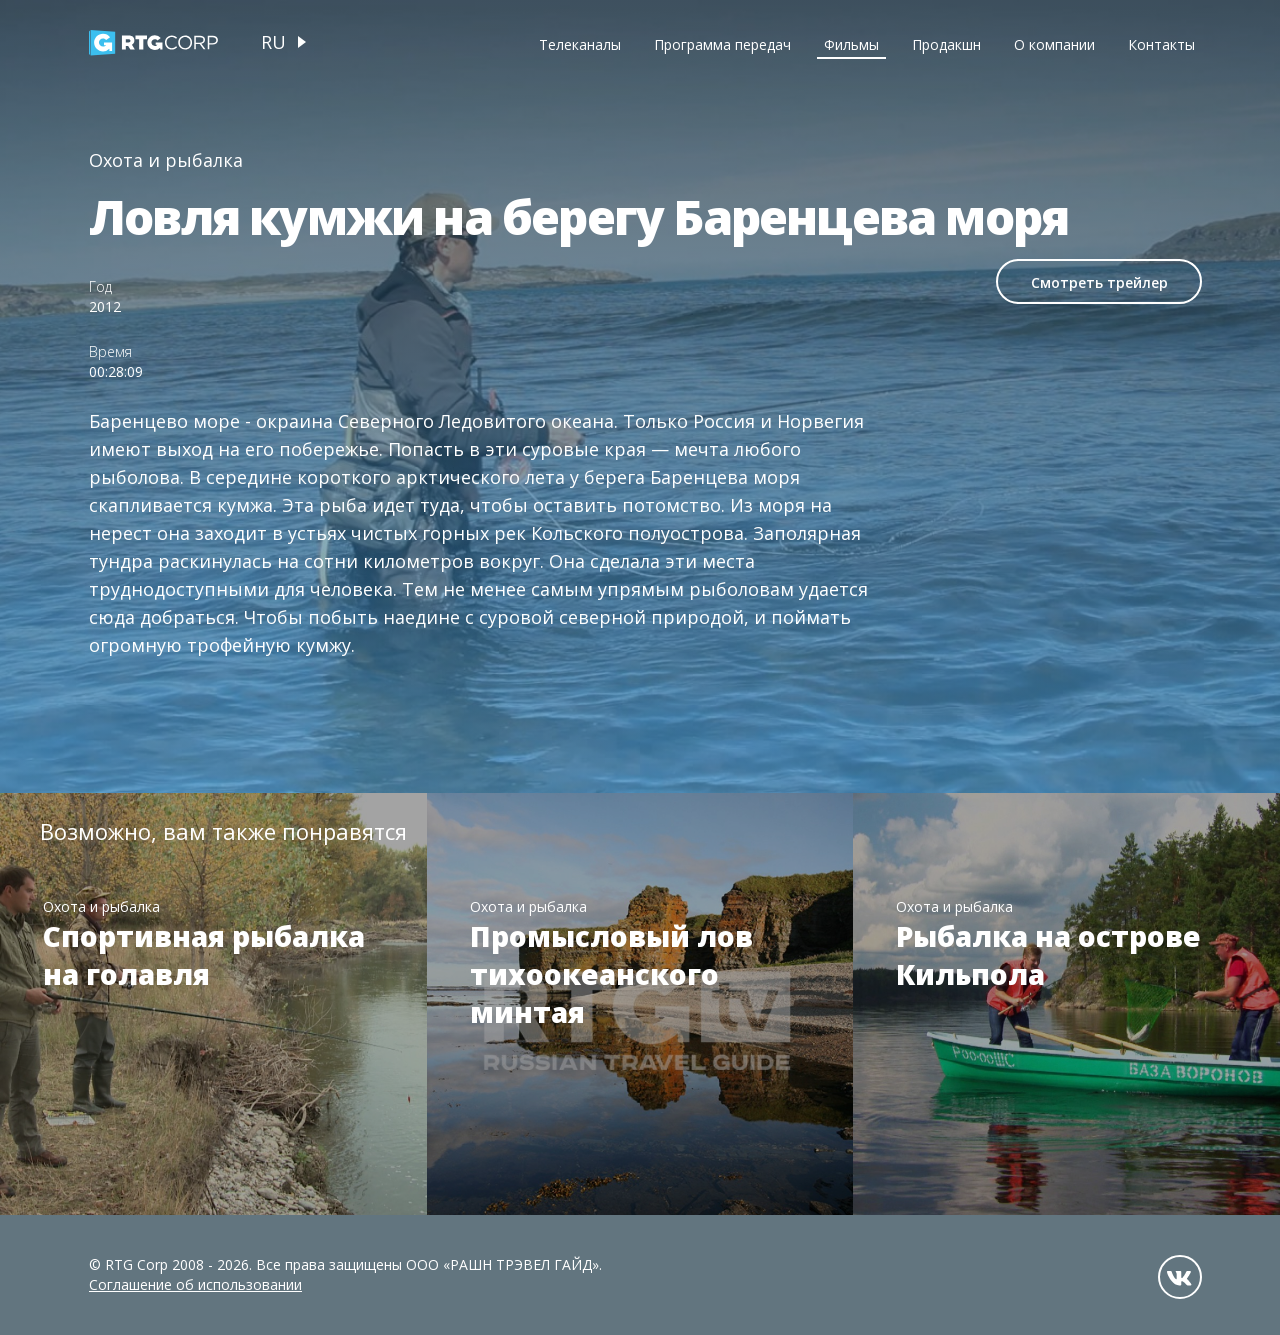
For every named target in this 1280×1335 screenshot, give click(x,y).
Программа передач (722, 44)
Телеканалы (580, 44)
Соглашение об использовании (195, 1284)
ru (273, 42)
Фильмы (851, 44)
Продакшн (946, 44)
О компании (1054, 44)
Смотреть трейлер (1099, 282)
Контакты (1161, 44)
